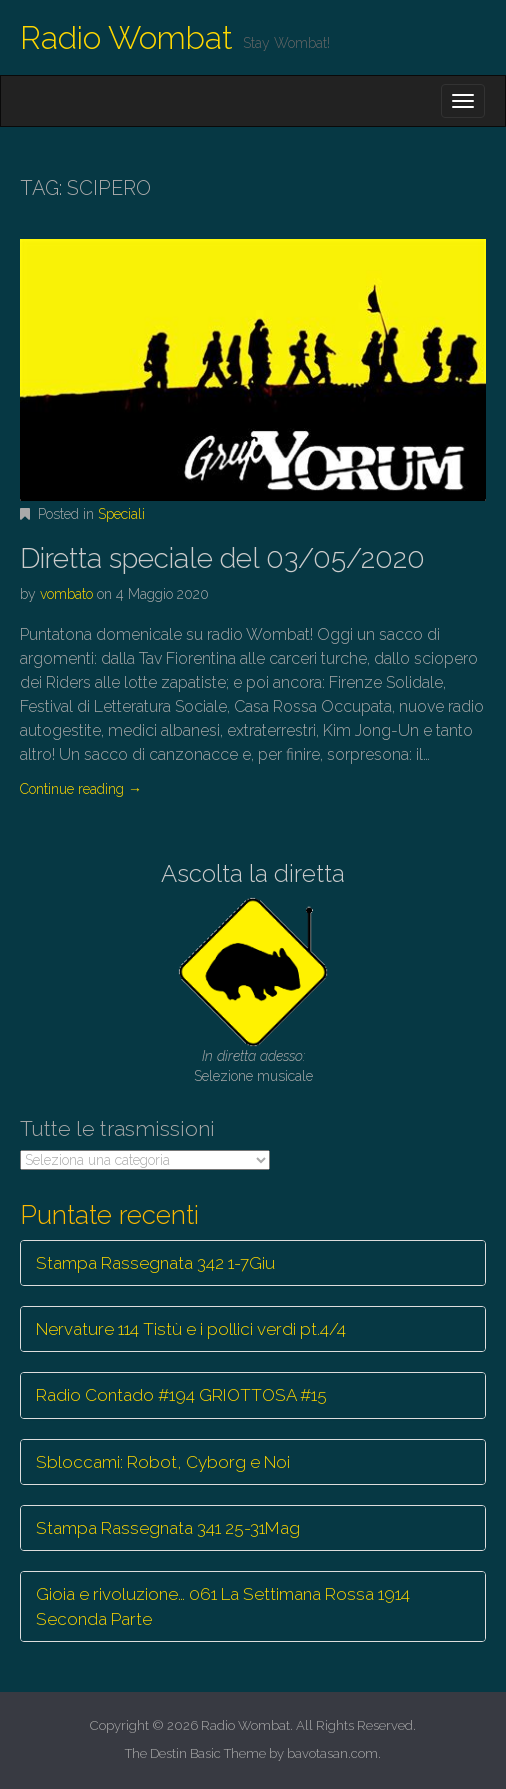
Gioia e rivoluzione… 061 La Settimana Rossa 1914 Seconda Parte (223, 1606)
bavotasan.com (332, 1753)
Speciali (121, 514)
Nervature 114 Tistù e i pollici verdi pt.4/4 (191, 1329)
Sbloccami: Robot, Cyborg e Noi (163, 1462)
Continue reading (81, 789)
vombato (66, 594)
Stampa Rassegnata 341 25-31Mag (168, 1528)
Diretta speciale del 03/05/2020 (222, 558)
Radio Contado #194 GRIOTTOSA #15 (181, 1395)
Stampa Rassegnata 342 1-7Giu (155, 1263)
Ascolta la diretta (253, 873)
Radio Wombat (126, 37)
